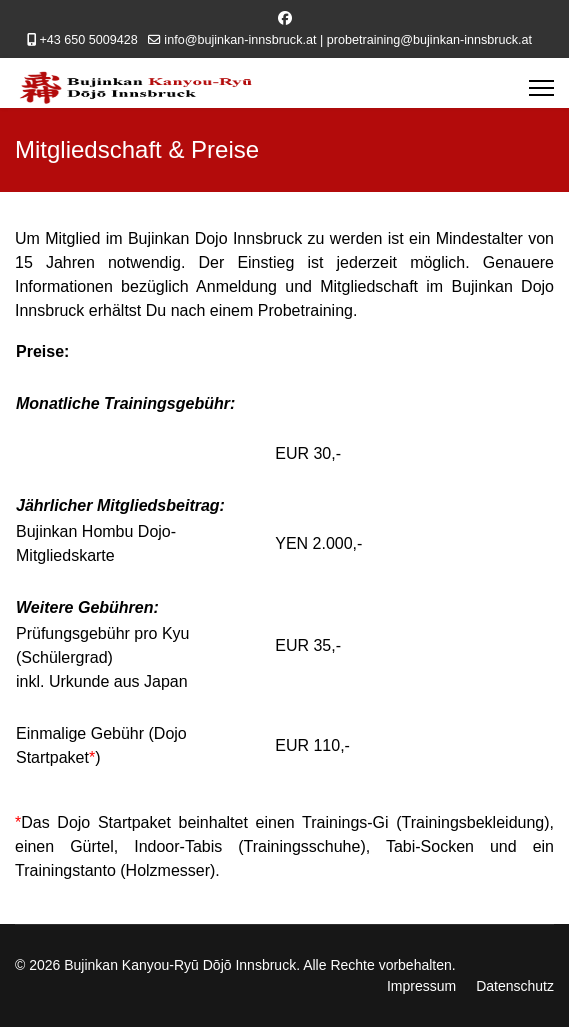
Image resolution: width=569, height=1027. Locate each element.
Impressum (421, 986)
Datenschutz (515, 986)
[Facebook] (285, 18)
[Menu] (541, 88)
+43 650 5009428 (88, 40)
